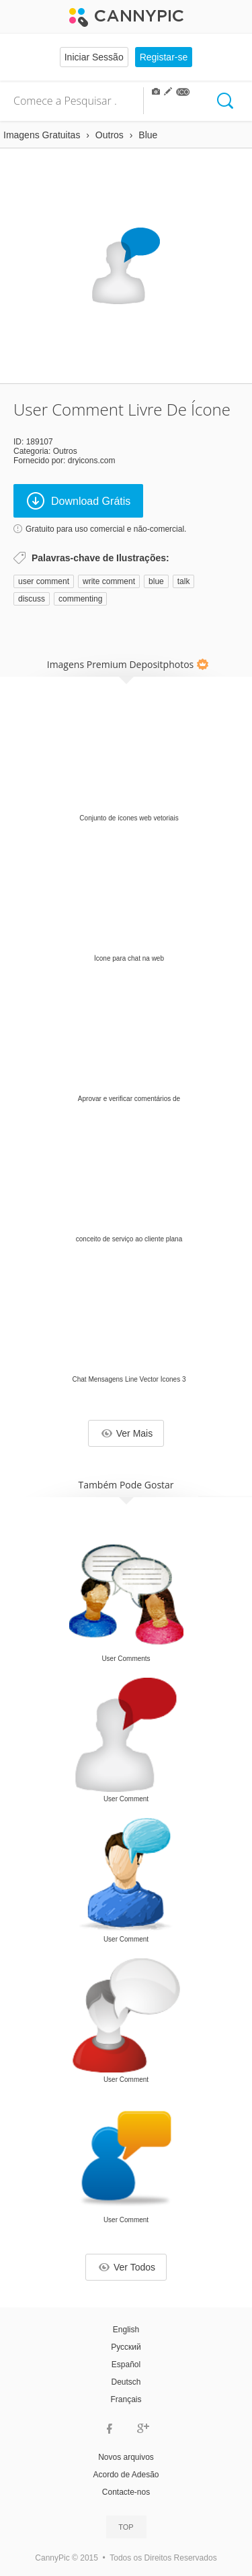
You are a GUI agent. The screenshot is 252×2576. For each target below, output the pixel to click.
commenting (80, 599)
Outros (65, 451)
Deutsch (125, 2382)
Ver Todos (127, 2267)
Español (126, 2364)
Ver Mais (127, 1433)
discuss (31, 599)
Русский (126, 2347)
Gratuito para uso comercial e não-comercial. (106, 529)
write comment (109, 581)
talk (183, 581)
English (126, 2329)
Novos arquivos (126, 2457)
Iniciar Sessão (94, 57)
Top (125, 2527)
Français (125, 2399)
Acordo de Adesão (126, 2474)
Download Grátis (78, 501)
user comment (43, 581)
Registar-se (164, 57)
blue (156, 581)
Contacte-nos (126, 2492)
